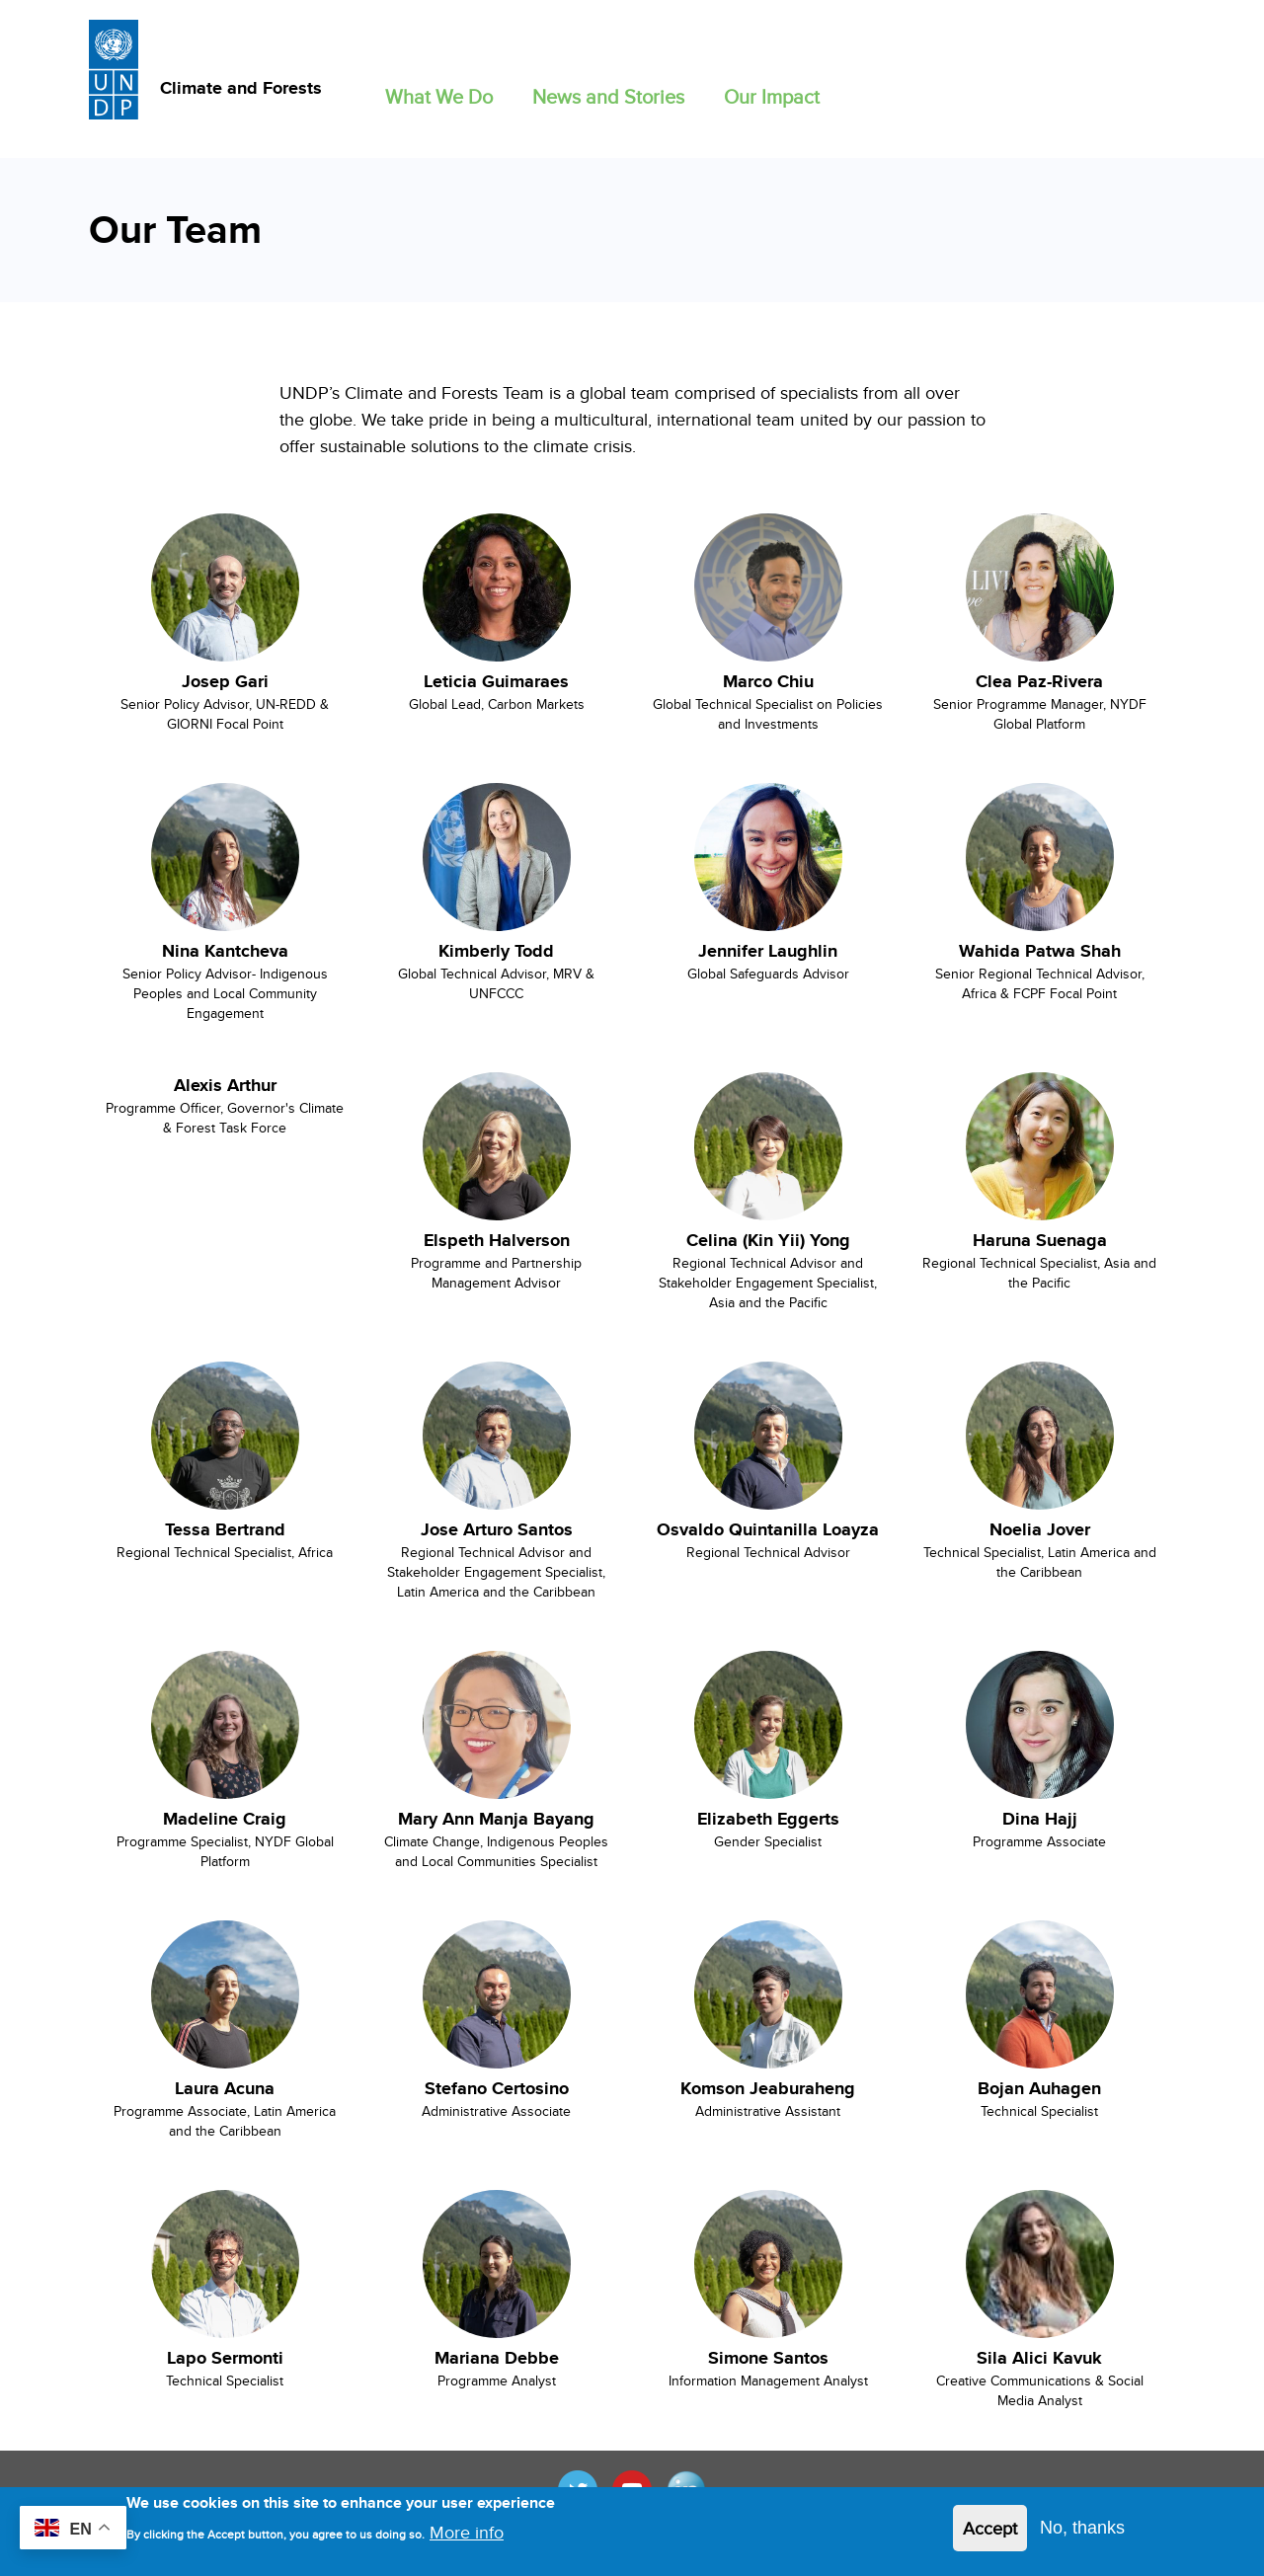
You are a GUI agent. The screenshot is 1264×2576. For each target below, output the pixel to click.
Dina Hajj (1039, 1819)
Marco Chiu (768, 681)
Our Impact (772, 96)
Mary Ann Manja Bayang (496, 1819)
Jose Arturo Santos (497, 1529)
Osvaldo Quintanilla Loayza (768, 1529)
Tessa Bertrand (225, 1529)
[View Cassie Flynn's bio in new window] (225, 590)
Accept (990, 2536)
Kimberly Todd (496, 951)
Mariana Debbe (496, 2358)
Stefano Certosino (497, 2088)
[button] (439, 92)
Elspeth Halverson (497, 1240)
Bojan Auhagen (1039, 2088)
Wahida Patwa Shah (1040, 951)
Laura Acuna (225, 2088)
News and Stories (608, 96)
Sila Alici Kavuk (1039, 2358)
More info (467, 2540)
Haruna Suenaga (1040, 1240)
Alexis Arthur (225, 1085)
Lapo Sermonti (225, 2358)
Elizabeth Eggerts (768, 1819)
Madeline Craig (224, 1819)
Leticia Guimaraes (496, 681)
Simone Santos (768, 2358)
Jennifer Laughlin (767, 951)
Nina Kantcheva (225, 951)
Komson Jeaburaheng (767, 2088)
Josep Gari (225, 681)
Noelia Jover (1039, 1529)
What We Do (439, 96)
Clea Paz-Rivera (1039, 681)
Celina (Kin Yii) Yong (768, 1240)
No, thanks (1082, 2535)
